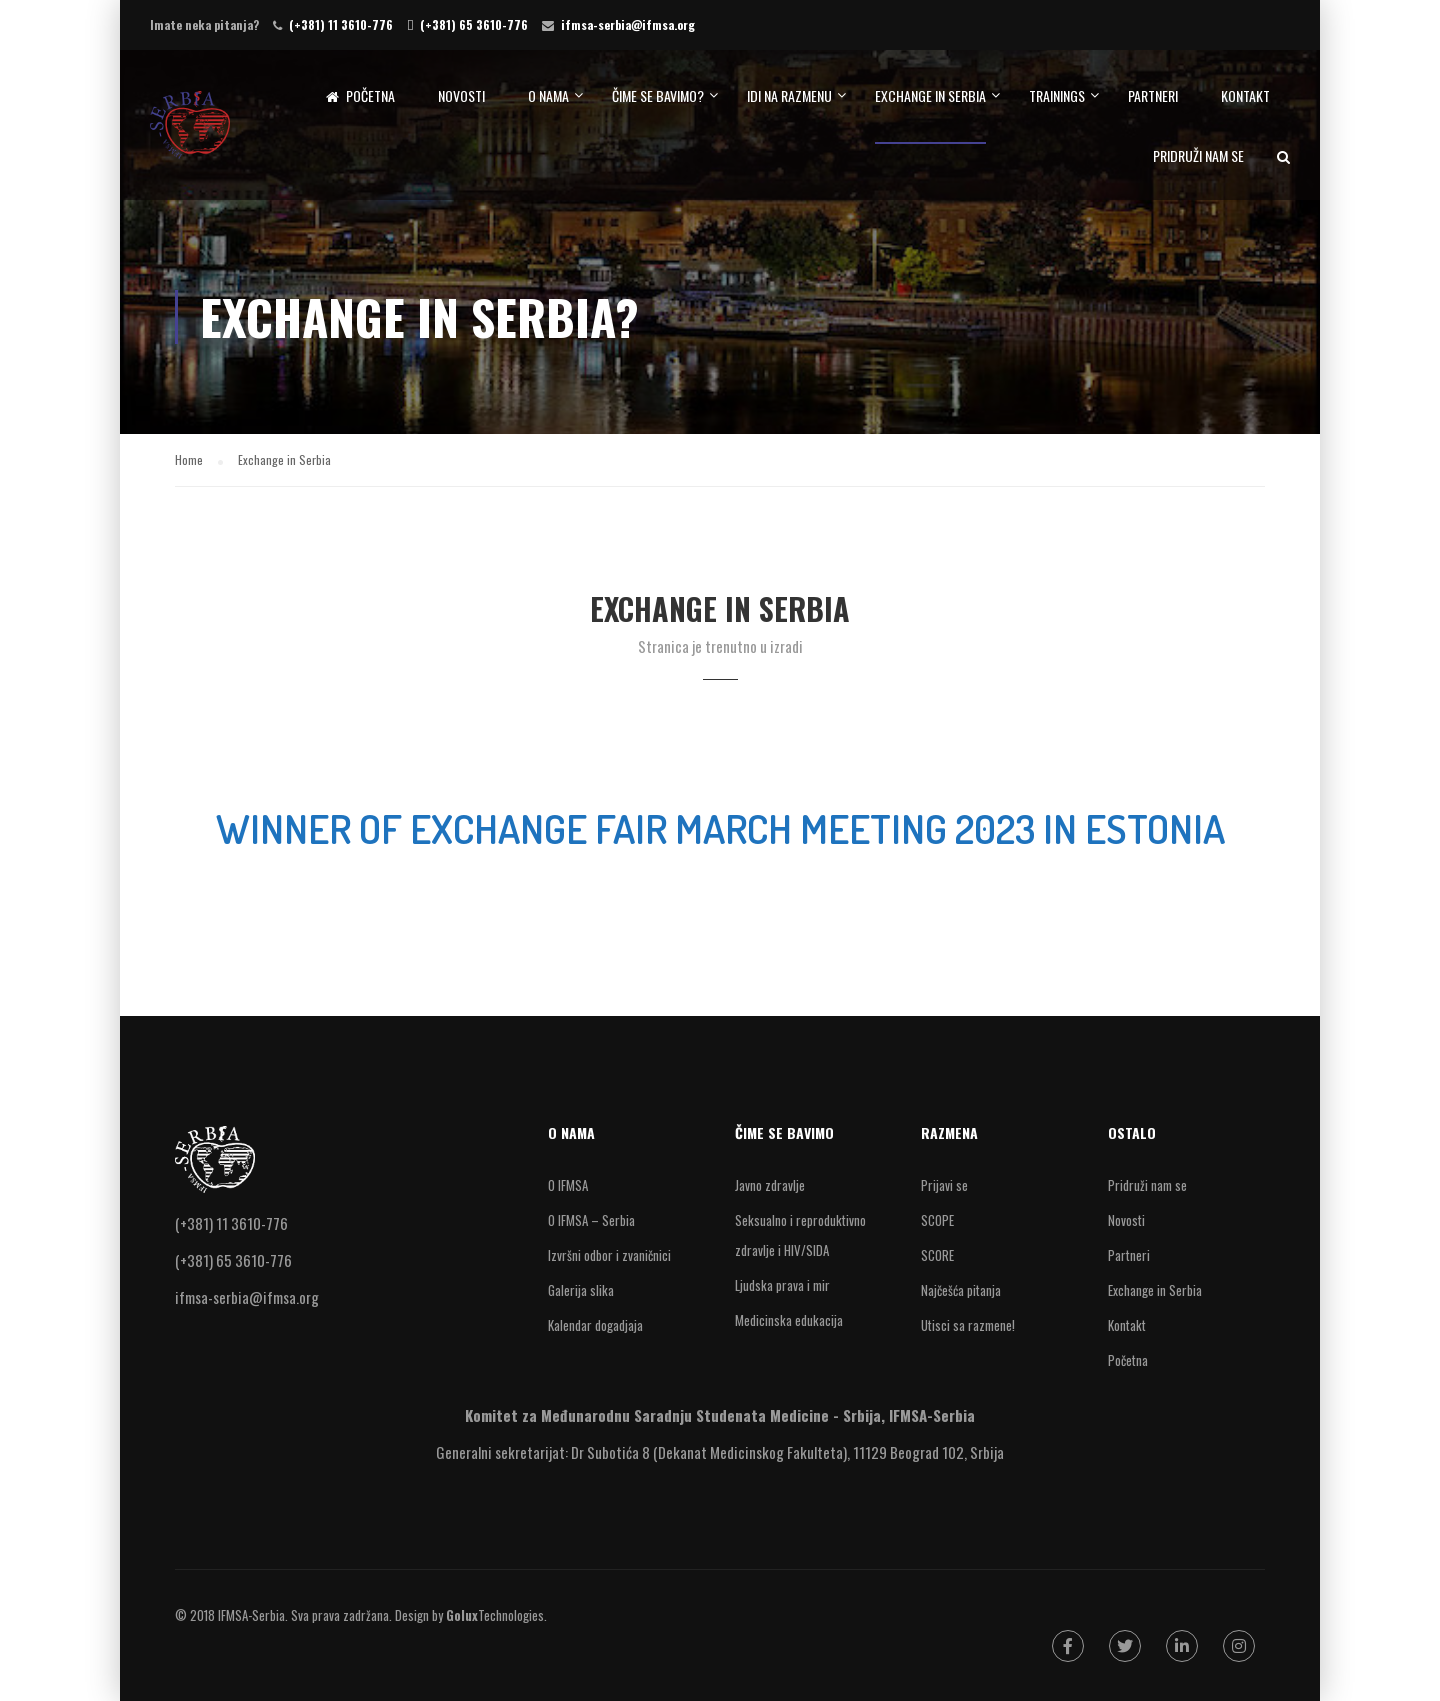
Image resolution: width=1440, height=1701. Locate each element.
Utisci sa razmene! (968, 1325)
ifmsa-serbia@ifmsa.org (628, 24)
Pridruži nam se (1198, 155)
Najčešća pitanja (961, 1290)
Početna (360, 96)
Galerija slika (581, 1290)
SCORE (937, 1255)
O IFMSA (568, 1185)
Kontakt (1245, 95)
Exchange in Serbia (930, 95)
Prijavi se (944, 1185)
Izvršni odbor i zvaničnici (609, 1255)
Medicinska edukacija (789, 1320)
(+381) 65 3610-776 (474, 24)
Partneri (1153, 95)
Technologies (495, 1615)
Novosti (461, 95)
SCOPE (937, 1220)
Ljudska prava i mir (782, 1285)
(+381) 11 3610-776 (341, 24)
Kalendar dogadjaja (595, 1325)
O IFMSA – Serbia (591, 1220)
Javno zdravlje (770, 1185)
